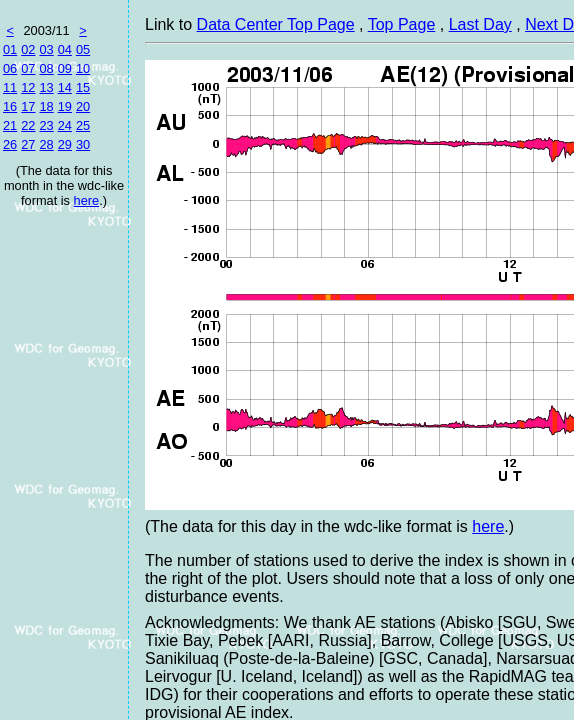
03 (46, 49)
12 (28, 87)
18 (46, 106)
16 (10, 106)
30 (83, 144)
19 (65, 106)
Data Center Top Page (276, 24)
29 (65, 144)
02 (28, 49)
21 (10, 125)
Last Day (480, 24)
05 (83, 49)
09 (65, 68)
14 (65, 87)
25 (83, 125)
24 (65, 125)
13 (46, 87)
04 (65, 49)
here (87, 200)
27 (28, 144)
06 (10, 68)
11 (10, 87)
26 (10, 144)
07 (28, 68)
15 (83, 87)
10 (83, 68)
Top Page (402, 24)
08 (46, 68)
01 (10, 49)
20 (83, 106)
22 (28, 125)
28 (46, 144)
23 (46, 125)
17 (28, 106)
